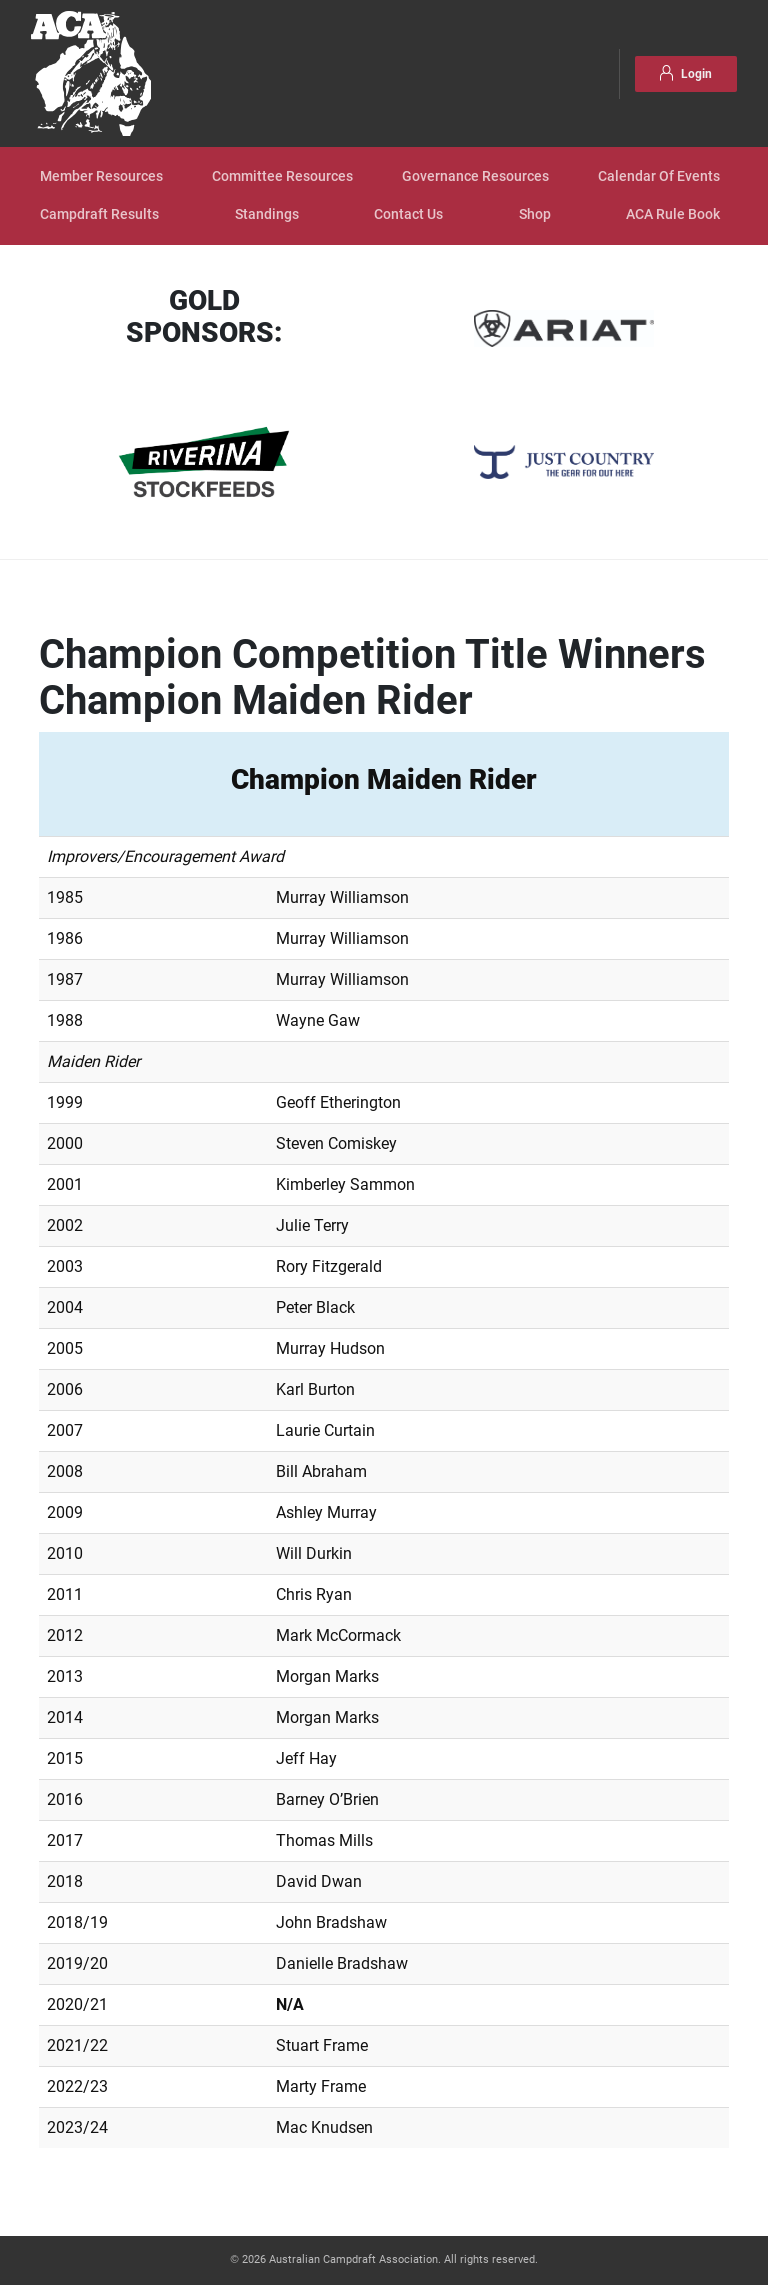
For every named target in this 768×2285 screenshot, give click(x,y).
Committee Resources (282, 176)
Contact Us (408, 214)
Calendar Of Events (659, 176)
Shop (535, 214)
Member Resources (101, 176)
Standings (267, 214)
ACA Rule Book (673, 214)
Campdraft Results (99, 214)
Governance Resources (475, 176)
